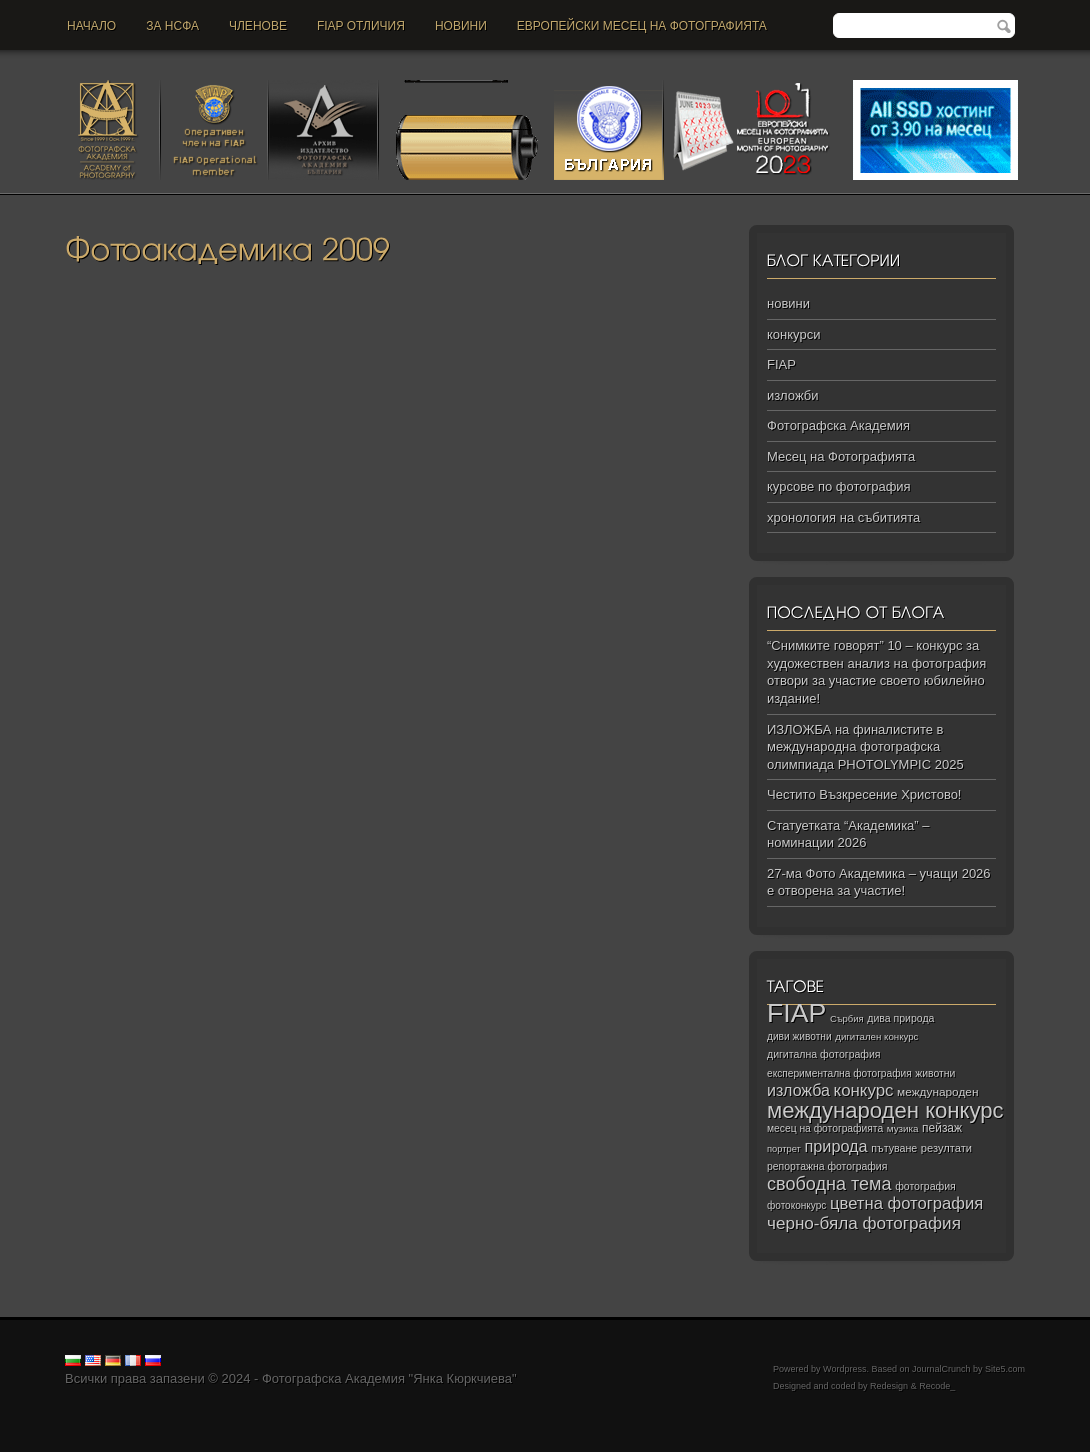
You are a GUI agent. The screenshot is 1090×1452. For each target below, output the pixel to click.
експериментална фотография (839, 1073)
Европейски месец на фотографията (642, 26)
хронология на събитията (843, 517)
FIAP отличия (361, 26)
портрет (784, 1149)
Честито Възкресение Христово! (864, 794)
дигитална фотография (824, 1054)
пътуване (894, 1148)
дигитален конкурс (876, 1036)
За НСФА (172, 26)
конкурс (864, 1090)
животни (935, 1073)
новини (461, 26)
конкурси (793, 334)
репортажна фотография (827, 1166)
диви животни (799, 1036)
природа (835, 1146)
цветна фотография (906, 1203)
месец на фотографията (825, 1128)
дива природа (900, 1018)
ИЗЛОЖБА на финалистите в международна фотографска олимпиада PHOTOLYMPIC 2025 (865, 747)
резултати (946, 1148)
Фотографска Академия (838, 425)
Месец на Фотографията (841, 456)
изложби (792, 395)
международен (937, 1092)
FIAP (781, 364)
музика (903, 1128)
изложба (798, 1090)
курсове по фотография (839, 486)
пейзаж (942, 1128)
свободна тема (829, 1184)
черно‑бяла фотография (864, 1223)
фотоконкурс (796, 1205)
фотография (925, 1186)
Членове (258, 26)
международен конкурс (885, 1110)
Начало (91, 26)
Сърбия (847, 1018)
